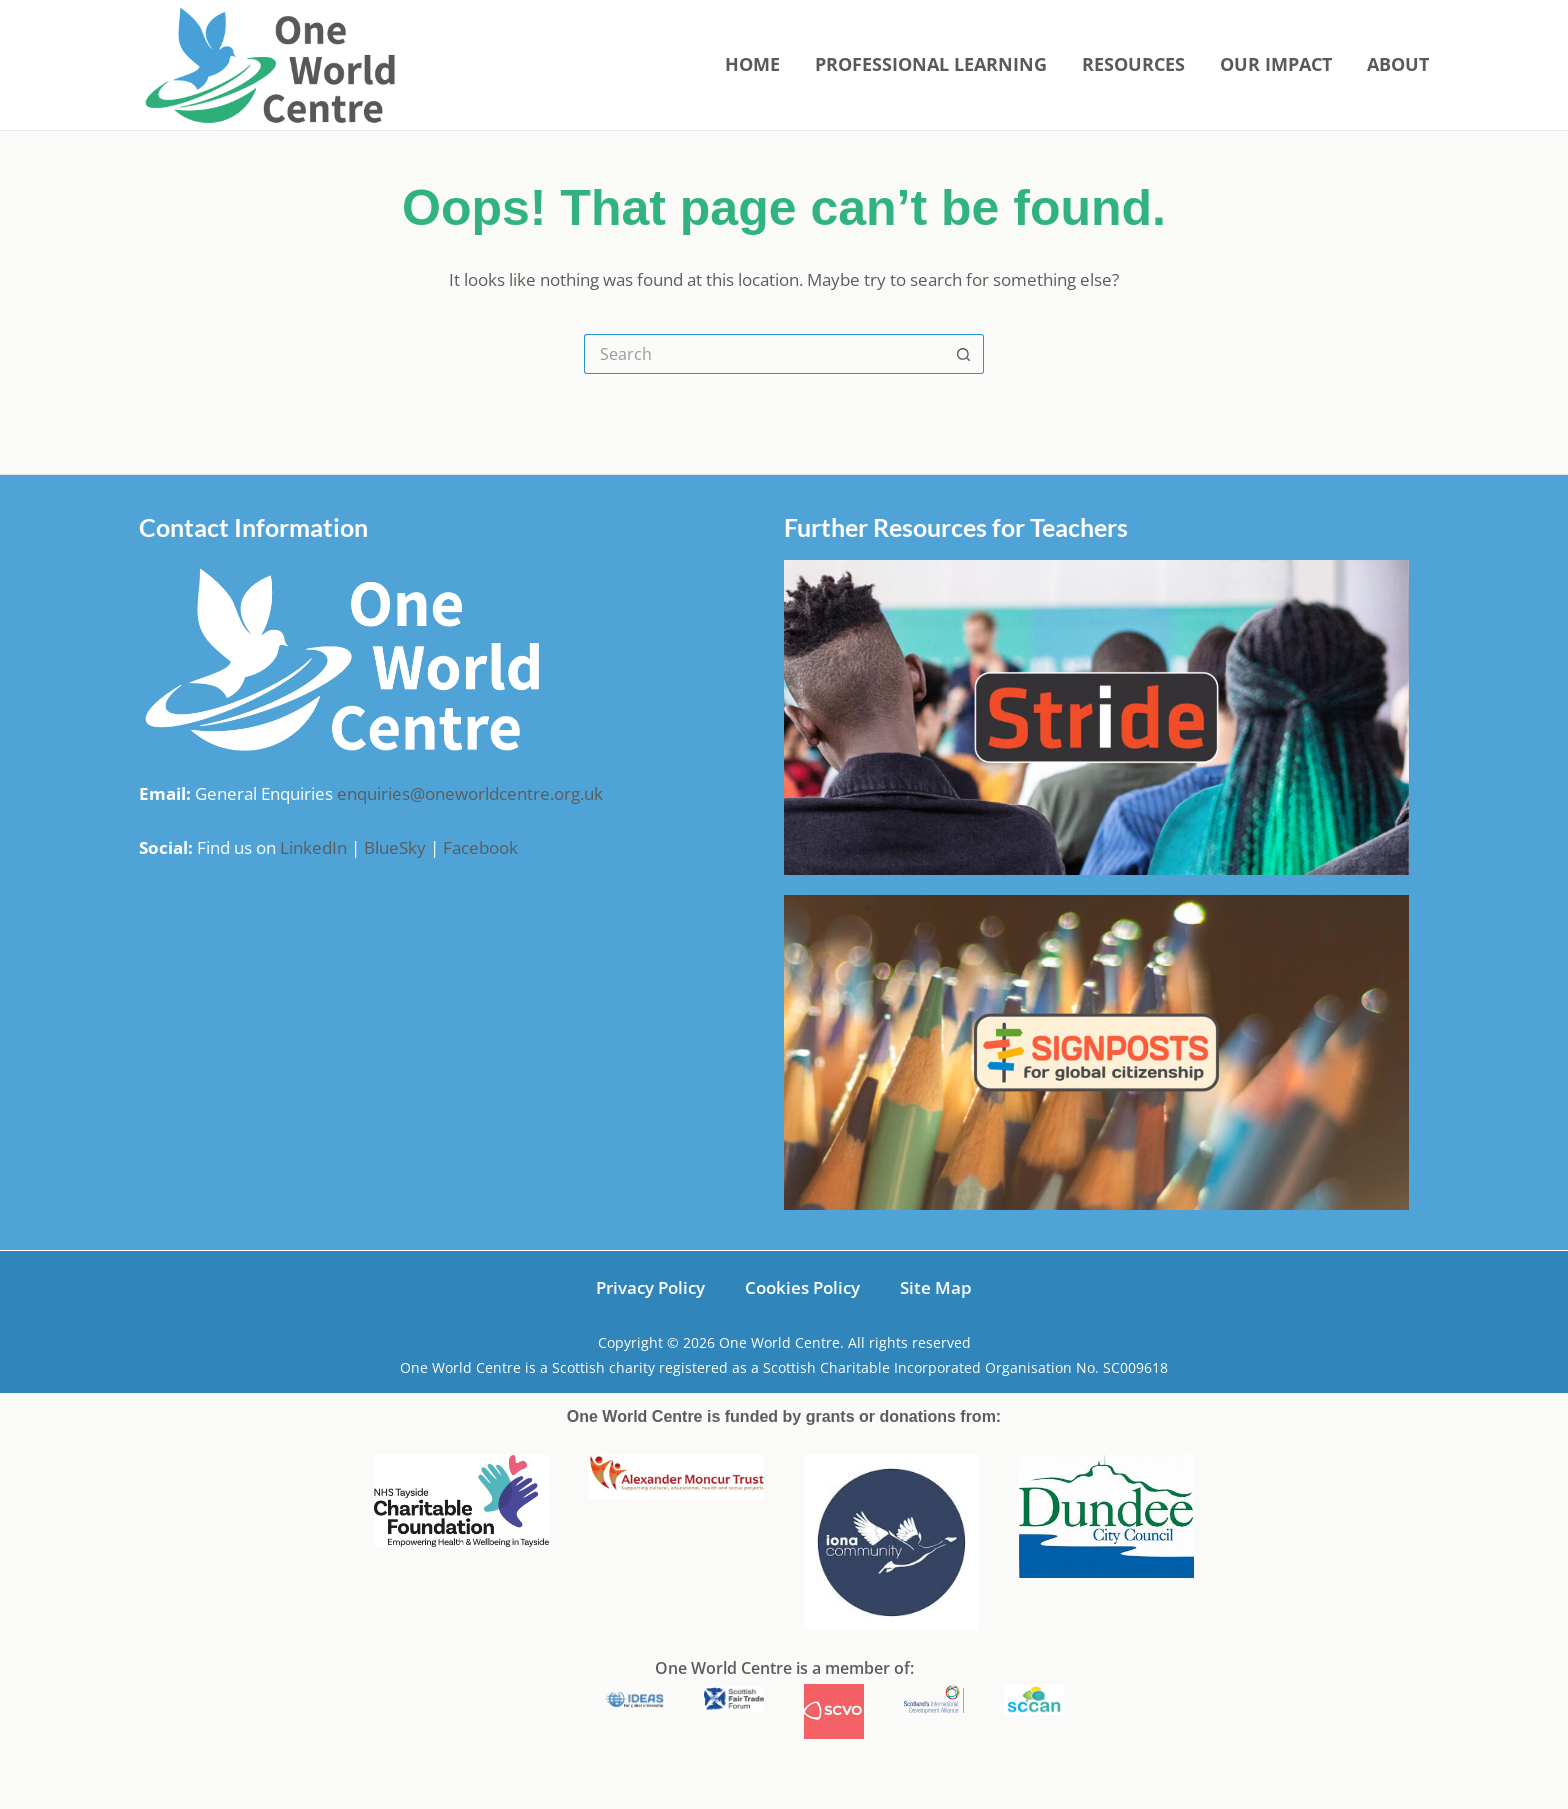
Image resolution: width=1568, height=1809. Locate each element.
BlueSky (395, 847)
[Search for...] (764, 354)
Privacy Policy (650, 1287)
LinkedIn (313, 847)
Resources (1133, 64)
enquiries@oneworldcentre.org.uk (470, 793)
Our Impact (1276, 64)
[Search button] (964, 354)
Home (752, 64)
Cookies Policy (802, 1287)
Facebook (480, 847)
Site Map (936, 1287)
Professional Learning (931, 64)
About (1398, 64)
